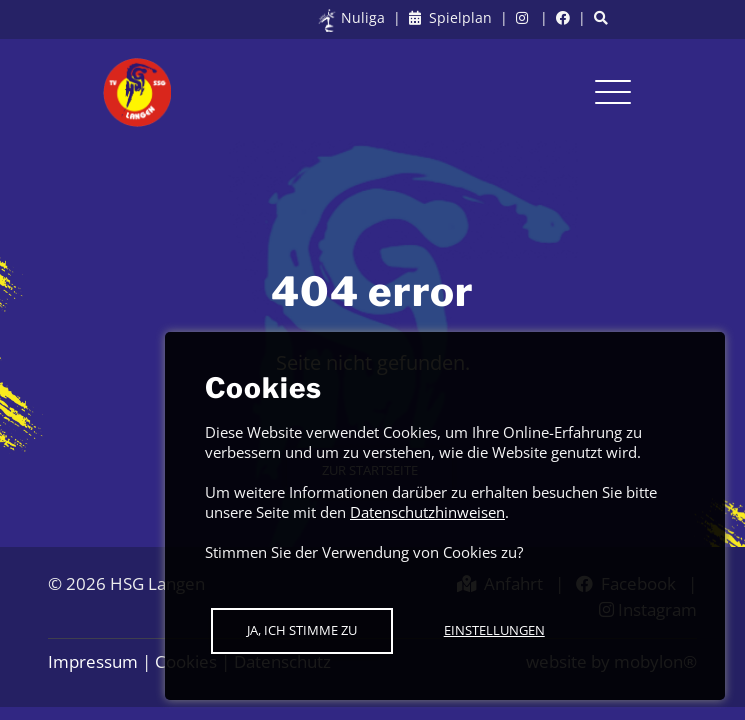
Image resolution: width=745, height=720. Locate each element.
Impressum (93, 661)
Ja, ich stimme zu (302, 630)
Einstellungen (494, 630)
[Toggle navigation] (613, 92)
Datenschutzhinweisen (427, 512)
